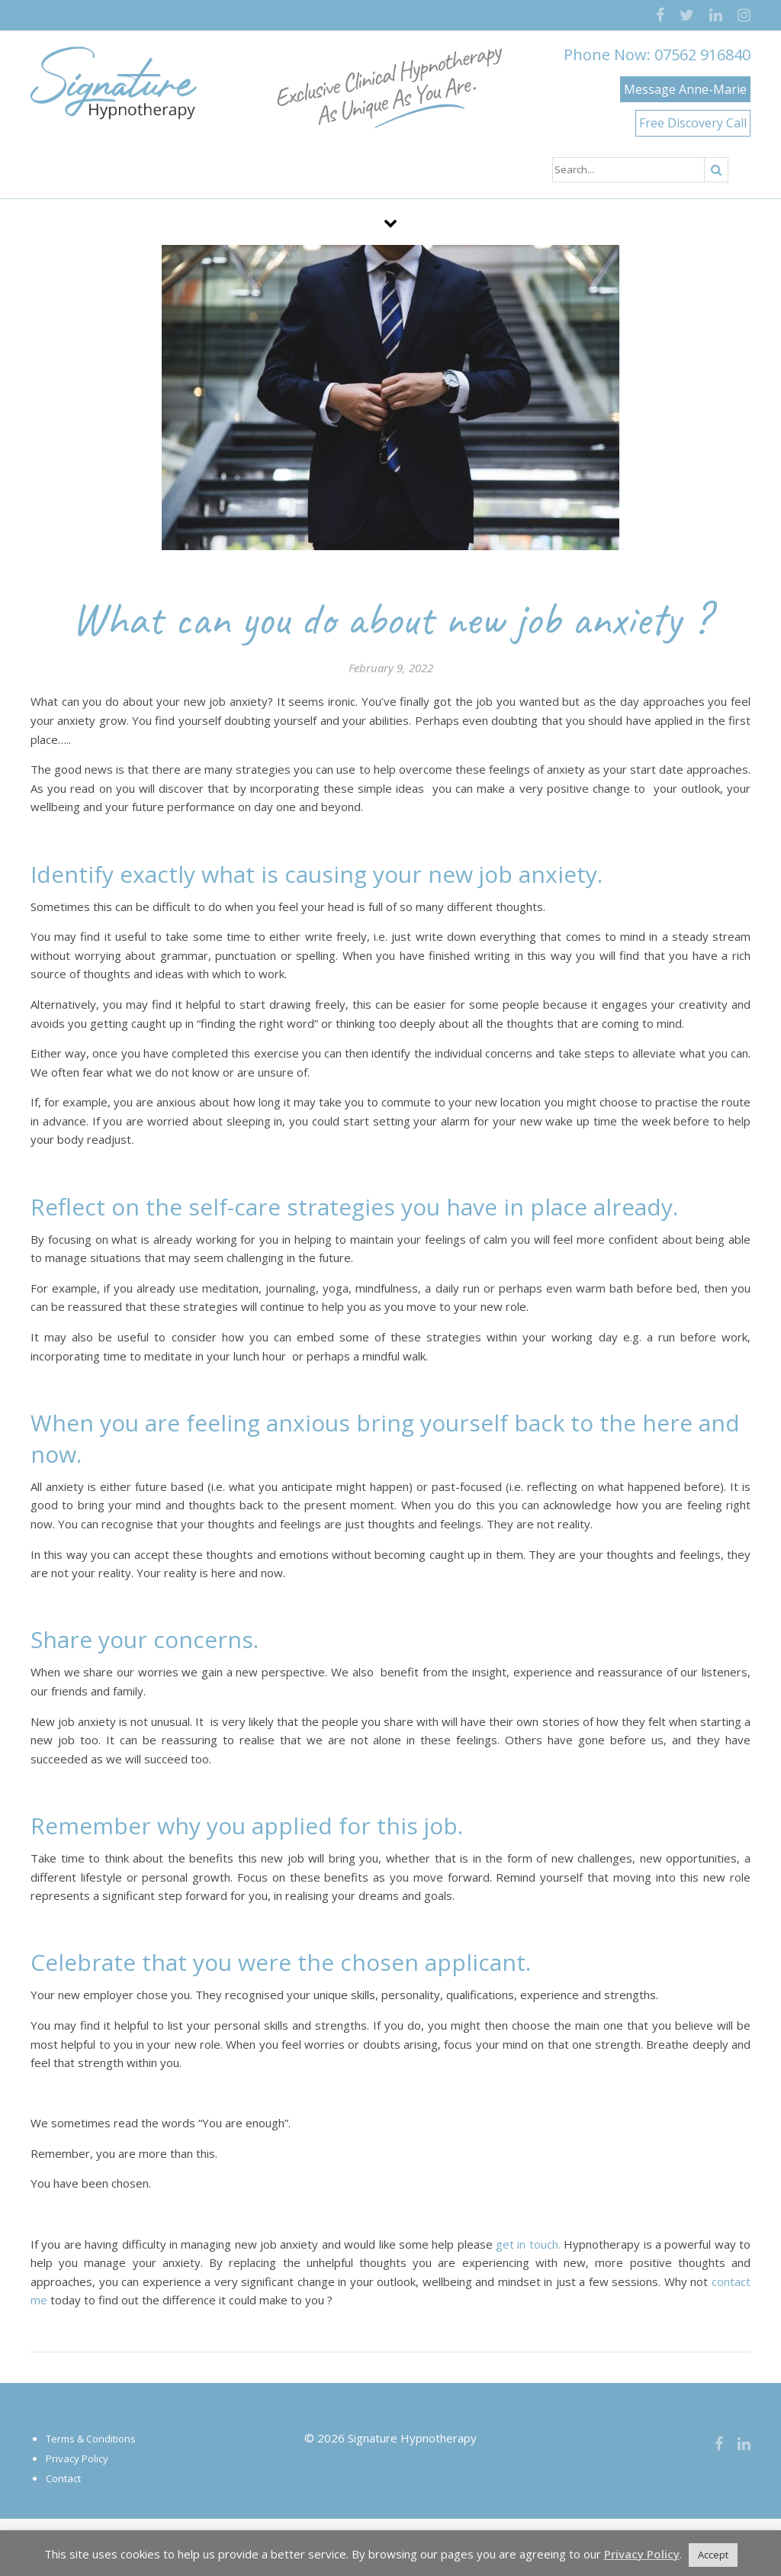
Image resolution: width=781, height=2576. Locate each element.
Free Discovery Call (693, 122)
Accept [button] (713, 2555)
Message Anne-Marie (685, 89)
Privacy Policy (77, 2458)
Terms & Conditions (91, 2439)
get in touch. (528, 2244)
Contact (63, 2478)
